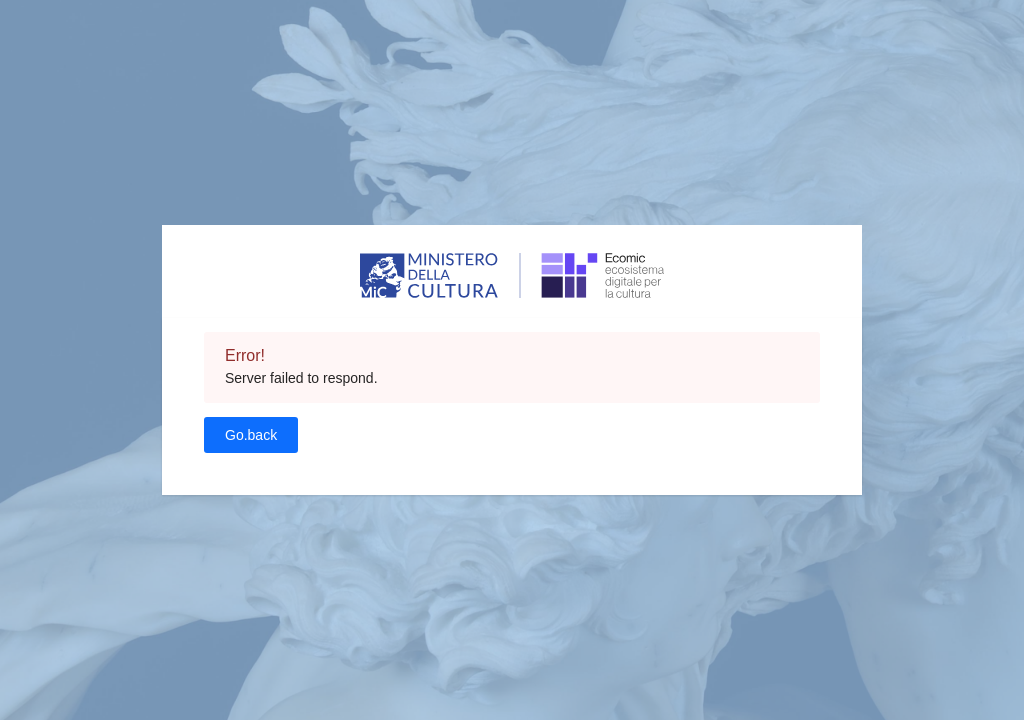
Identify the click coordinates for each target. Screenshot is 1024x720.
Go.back (251, 435)
